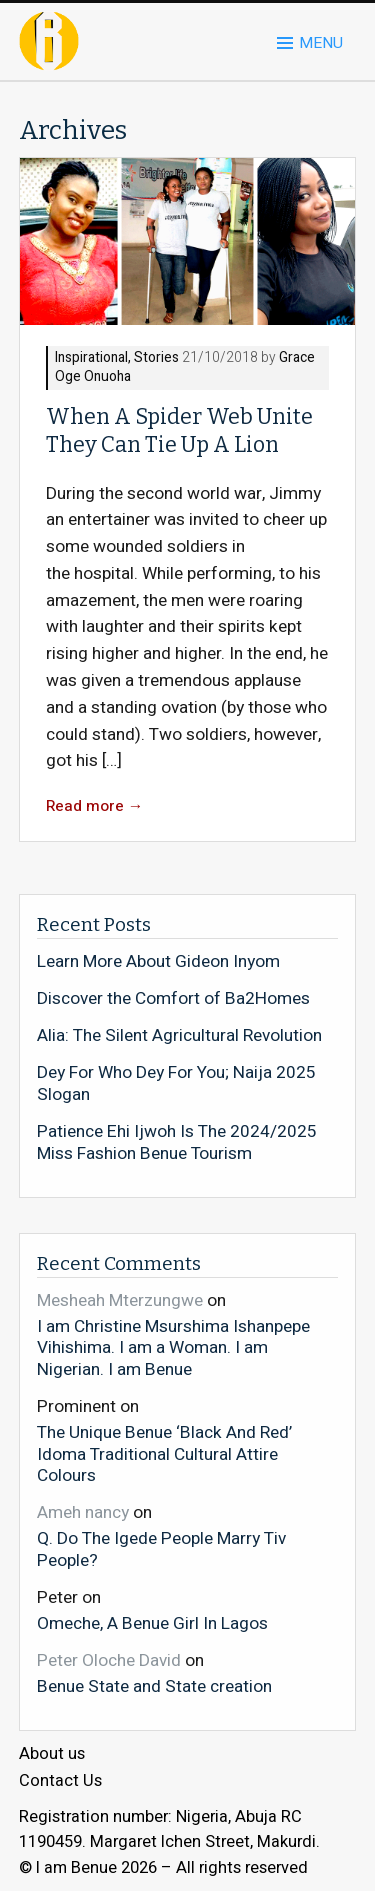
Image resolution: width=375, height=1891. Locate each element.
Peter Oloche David (109, 1660)
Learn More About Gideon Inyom (158, 962)
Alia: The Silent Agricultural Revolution (179, 1036)
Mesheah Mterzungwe (120, 1300)
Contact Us (60, 1781)
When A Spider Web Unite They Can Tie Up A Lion (179, 430)
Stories (156, 358)
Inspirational (91, 358)
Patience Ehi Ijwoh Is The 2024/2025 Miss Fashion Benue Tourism (177, 1142)
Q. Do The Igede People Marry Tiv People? (161, 1548)
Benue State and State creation (154, 1686)
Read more (95, 806)
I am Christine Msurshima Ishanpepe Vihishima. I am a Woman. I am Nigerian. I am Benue (173, 1347)
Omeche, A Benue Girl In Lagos (152, 1623)
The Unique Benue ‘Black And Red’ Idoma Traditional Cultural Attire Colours (164, 1453)
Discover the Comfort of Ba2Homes (173, 999)
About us (52, 1754)
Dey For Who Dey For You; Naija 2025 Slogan (176, 1083)
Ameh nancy (83, 1512)
